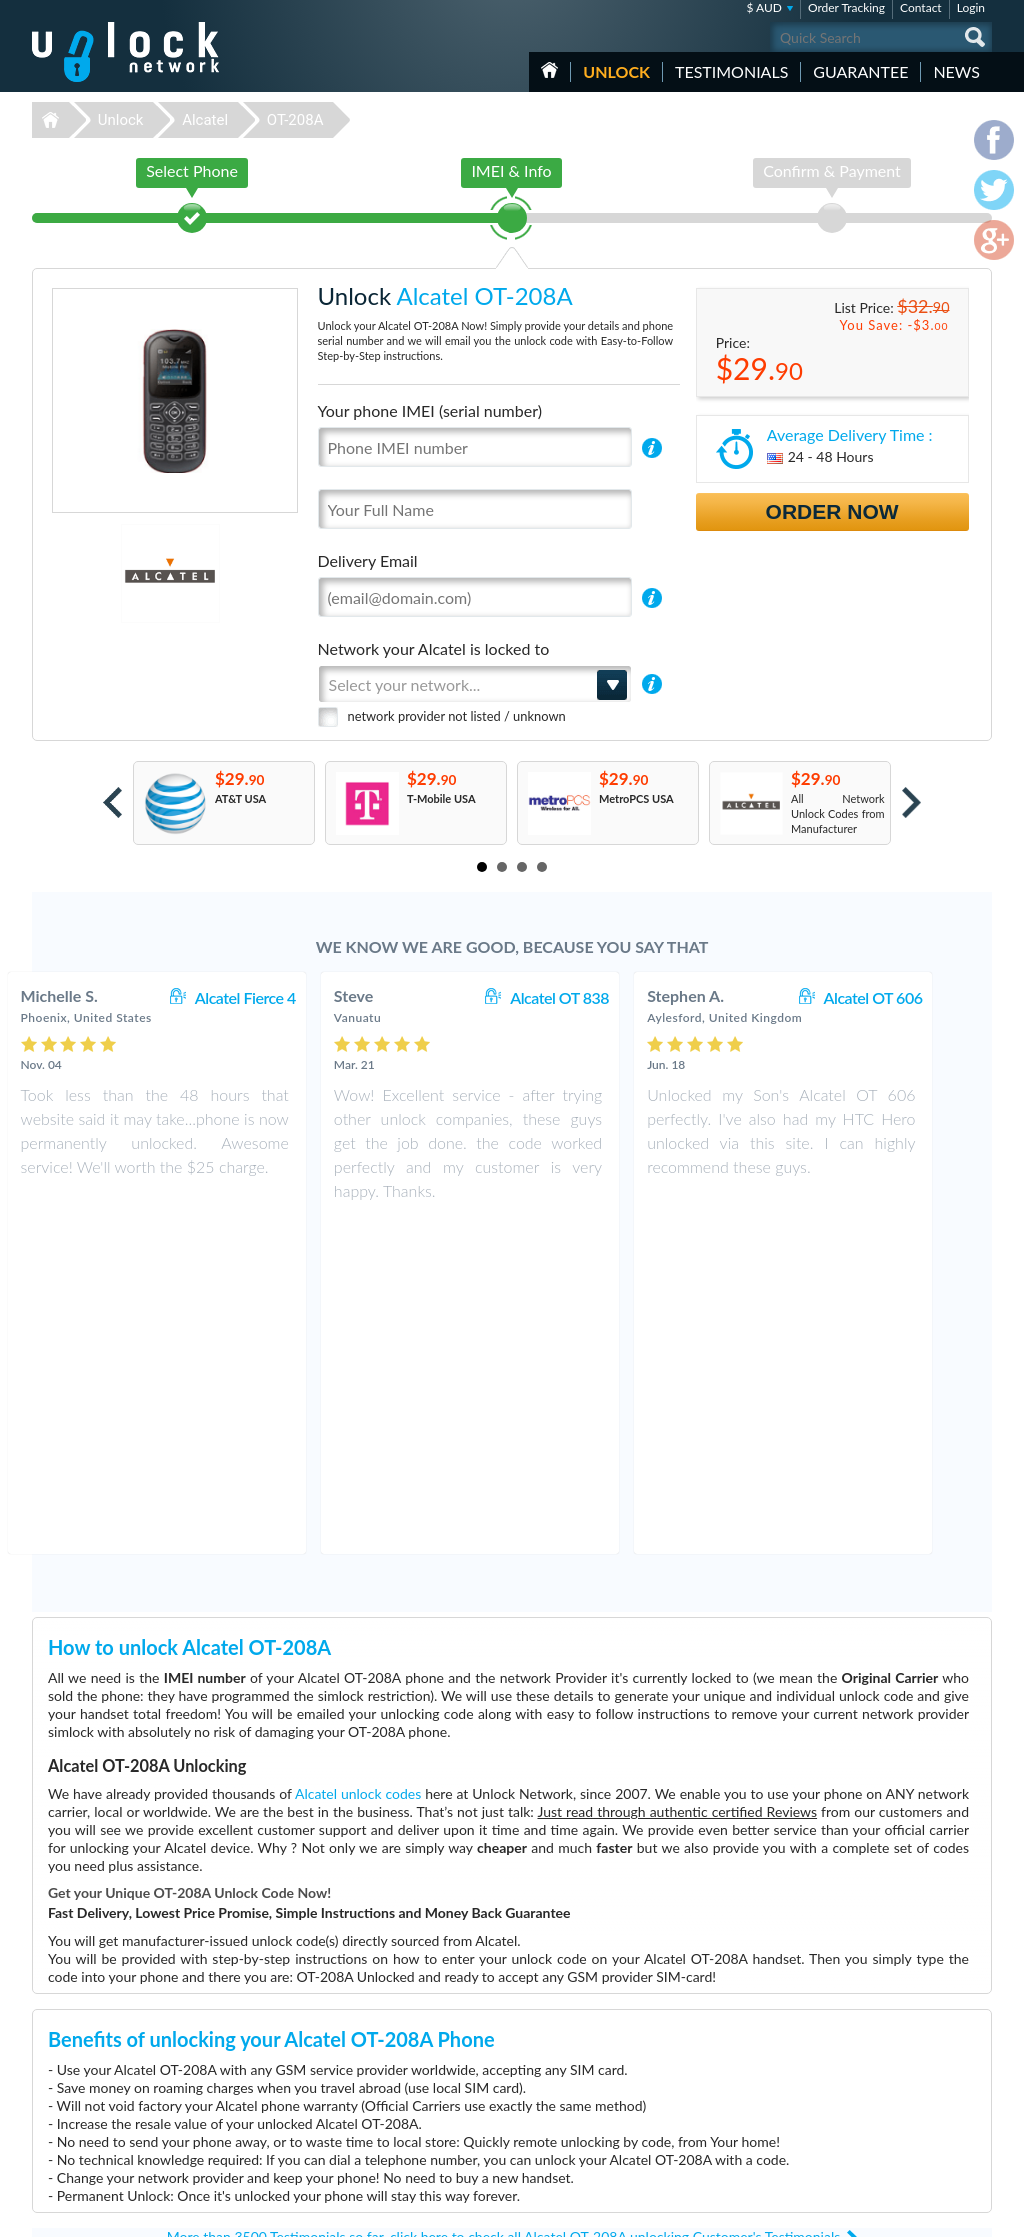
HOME (549, 70)
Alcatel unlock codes (358, 1459)
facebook (897, 2213)
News (956, 71)
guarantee (860, 71)
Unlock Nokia (382, 2076)
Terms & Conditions (880, 2074)
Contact (921, 7)
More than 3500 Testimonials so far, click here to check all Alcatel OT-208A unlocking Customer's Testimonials (504, 1902)
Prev (112, 802)
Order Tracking (846, 7)
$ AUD (764, 7)
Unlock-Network (125, 52)
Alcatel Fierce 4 (287, 997)
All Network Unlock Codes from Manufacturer (838, 813)
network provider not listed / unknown (457, 716)
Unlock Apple (382, 2106)
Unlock (616, 71)
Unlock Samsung (390, 2091)
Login (971, 7)
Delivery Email (368, 560)
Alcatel (205, 120)
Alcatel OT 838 (601, 997)
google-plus (977, 2213)
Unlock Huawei (386, 2061)
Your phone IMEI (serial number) (430, 410)
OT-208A (295, 120)
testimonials (731, 71)
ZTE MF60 (686, 2046)
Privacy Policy (866, 2089)
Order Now (832, 511)
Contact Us (860, 2059)
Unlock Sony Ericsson (401, 2121)
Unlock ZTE (378, 2136)
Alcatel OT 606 (915, 997)
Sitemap (852, 2104)
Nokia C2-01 (692, 2061)
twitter (937, 2213)
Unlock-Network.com (125, 2047)
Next (911, 802)
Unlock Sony (380, 2151)
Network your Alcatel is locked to (434, 648)
